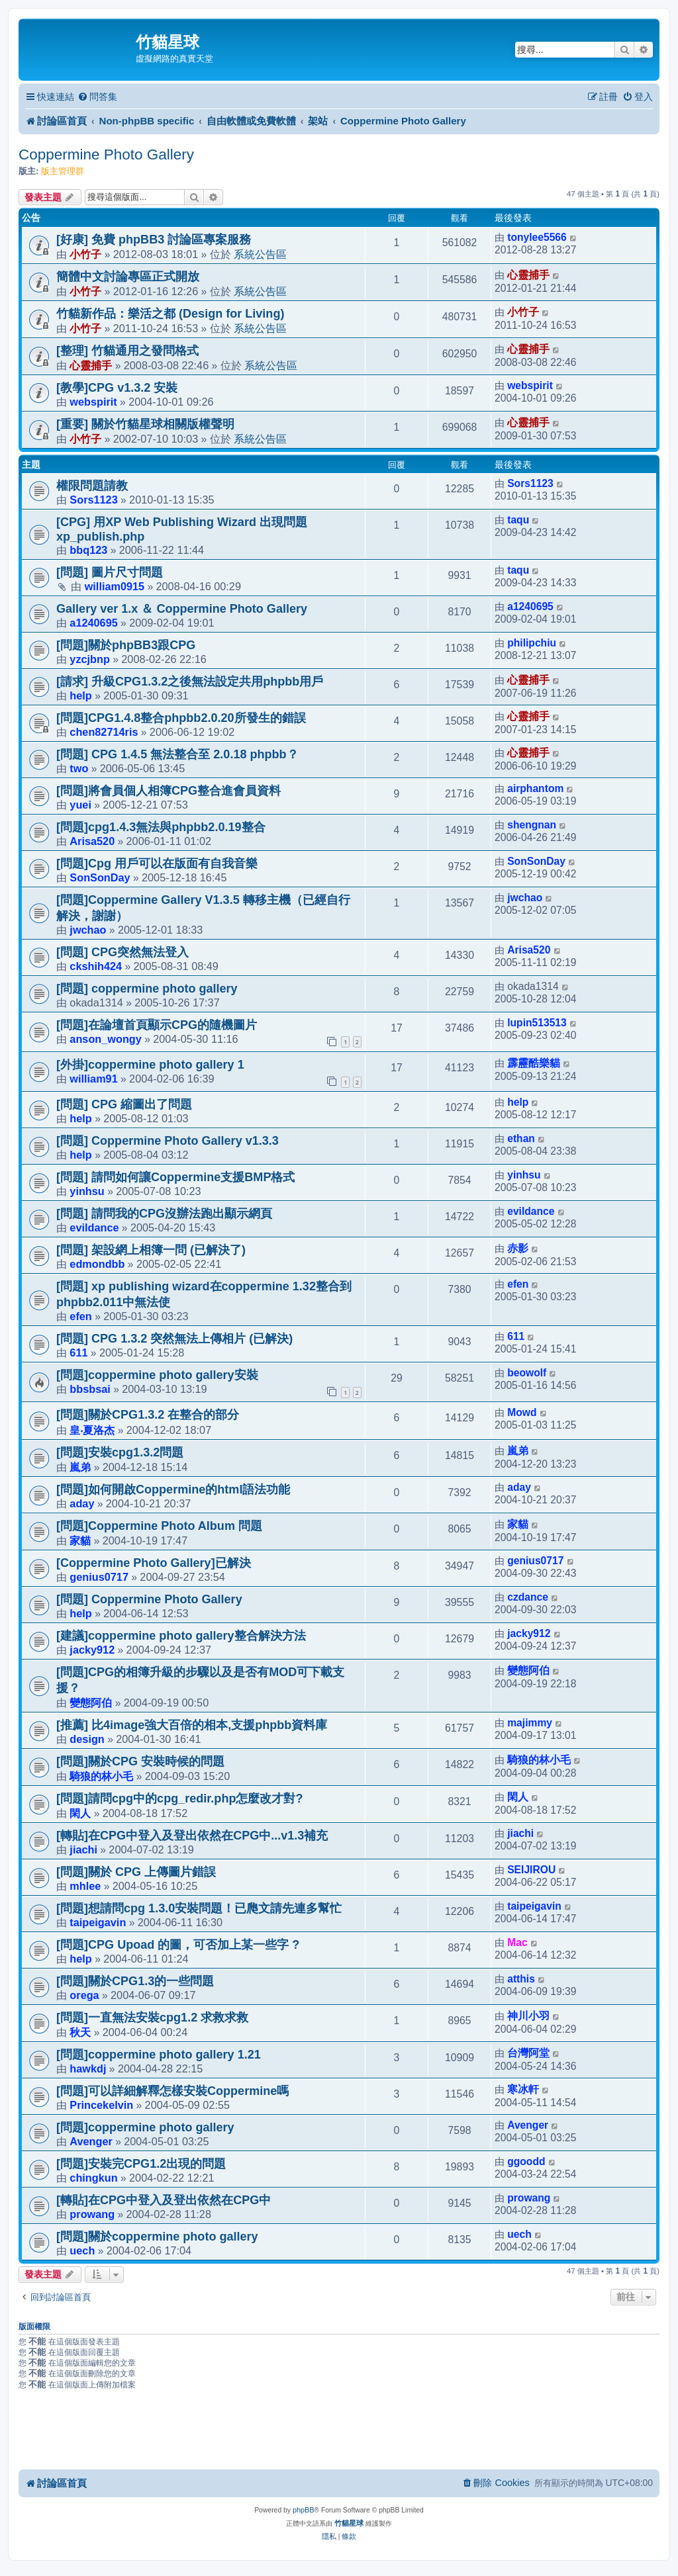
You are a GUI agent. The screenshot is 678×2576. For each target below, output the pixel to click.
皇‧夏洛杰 (92, 1430)
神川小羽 (528, 2015)
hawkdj (88, 2068)
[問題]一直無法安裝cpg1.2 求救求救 (152, 2017)
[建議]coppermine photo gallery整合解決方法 (181, 1635)
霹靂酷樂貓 (533, 1063)
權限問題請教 (92, 485)
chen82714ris (104, 732)
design (87, 1739)
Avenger (91, 2141)
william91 (93, 1079)
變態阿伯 (91, 1703)
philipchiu (531, 642)
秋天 (80, 2032)
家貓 (80, 1540)
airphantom (535, 788)
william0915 (114, 586)
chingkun (93, 2178)
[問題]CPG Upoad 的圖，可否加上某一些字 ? (177, 1944)
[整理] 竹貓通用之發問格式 (127, 350)
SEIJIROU (531, 1869)
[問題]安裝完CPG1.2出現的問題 (141, 2163)
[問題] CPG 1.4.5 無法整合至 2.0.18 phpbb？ (177, 754)
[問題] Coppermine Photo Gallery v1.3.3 (167, 1140)
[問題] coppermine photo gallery (147, 988)
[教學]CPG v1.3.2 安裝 (116, 387)
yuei (80, 805)
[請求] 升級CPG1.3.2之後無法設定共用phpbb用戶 (189, 681)
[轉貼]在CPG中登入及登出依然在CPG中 (163, 2200)
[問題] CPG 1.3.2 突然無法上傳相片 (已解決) (174, 1338)
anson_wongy (105, 1039)
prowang (92, 2214)
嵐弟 (80, 1467)
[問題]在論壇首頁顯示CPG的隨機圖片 (156, 1025)
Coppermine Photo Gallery (106, 154)
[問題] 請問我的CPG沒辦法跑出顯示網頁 (164, 1213)
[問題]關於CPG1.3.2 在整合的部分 (147, 1414)
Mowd (521, 1412)
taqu (518, 519)
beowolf (526, 1372)
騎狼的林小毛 (101, 1776)
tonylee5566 (537, 237)
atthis (521, 1978)
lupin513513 (537, 1022)
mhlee (85, 1886)
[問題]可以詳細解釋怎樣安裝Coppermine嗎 (172, 2091)
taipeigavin (98, 1922)
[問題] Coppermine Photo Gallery (149, 1599)
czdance (527, 1597)
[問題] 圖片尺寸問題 (109, 572)
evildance (94, 1227)
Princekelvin (101, 2105)
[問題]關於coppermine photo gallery (157, 2236)
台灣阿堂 (528, 2053)
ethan (521, 1138)
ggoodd (526, 2161)
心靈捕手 (528, 275)
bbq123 (88, 550)
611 (78, 1352)
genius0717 (99, 1577)
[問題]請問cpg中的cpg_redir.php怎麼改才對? (179, 1798)
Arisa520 (92, 841)
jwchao (88, 930)
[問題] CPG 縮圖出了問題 (124, 1104)
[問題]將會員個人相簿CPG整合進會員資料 (168, 790)
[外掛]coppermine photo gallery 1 (150, 1064)
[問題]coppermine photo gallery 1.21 (158, 2054)
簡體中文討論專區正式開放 (127, 276)
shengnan (531, 824)
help (80, 695)
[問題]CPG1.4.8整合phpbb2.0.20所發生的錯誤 (181, 718)
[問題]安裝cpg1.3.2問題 (119, 1452)
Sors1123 (93, 500)
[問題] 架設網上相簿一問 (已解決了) (151, 1250)
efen (80, 1316)
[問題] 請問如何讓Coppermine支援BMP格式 (175, 1177)
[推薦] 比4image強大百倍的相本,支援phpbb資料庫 (191, 1725)
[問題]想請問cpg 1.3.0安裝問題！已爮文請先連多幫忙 (199, 1908)
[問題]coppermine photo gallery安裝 (157, 1375)
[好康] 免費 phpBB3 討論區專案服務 (153, 239)
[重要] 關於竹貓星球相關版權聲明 (145, 424)
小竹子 (85, 254)
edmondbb (97, 1264)
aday (82, 1503)
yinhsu (87, 1191)
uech (82, 2250)
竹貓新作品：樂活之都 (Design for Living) (170, 313)
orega (84, 1995)
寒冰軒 (523, 2089)
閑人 (80, 1813)
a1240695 (93, 623)
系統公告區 (260, 254)
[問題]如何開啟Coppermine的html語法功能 (173, 1489)
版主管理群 (62, 171)
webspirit (93, 402)
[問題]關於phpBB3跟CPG (125, 645)
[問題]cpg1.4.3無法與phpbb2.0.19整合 (161, 827)
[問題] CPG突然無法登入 (122, 952)
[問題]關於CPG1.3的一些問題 (135, 1981)
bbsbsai (90, 1389)
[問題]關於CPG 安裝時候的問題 (140, 1761)
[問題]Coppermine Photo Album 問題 (159, 1525)
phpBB (303, 2510)
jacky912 (92, 1650)
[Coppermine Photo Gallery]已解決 (153, 1563)
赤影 (517, 1248)
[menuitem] (97, 97)
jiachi (83, 1849)
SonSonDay (100, 877)
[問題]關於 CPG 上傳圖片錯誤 (136, 1872)
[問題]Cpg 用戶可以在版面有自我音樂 (157, 863)
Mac (517, 1942)
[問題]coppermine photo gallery (145, 2127)
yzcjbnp (90, 659)
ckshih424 (96, 966)
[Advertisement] (339, 2432)
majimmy (529, 1722)
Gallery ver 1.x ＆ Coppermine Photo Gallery (181, 608)
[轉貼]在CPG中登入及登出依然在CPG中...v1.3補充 (192, 1835)
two (79, 768)
